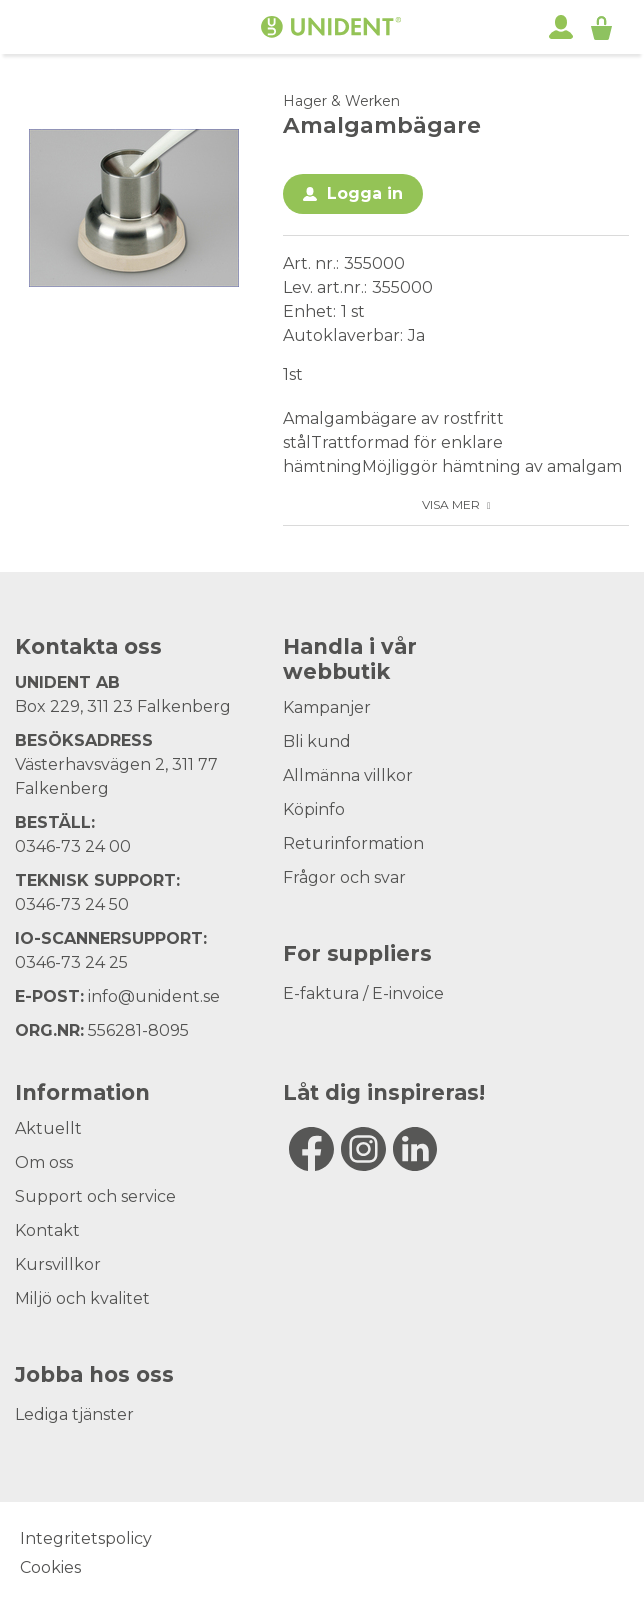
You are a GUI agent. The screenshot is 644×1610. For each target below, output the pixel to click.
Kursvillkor (58, 1264)
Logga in (365, 193)
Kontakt (47, 1230)
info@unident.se (154, 996)
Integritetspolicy (86, 1538)
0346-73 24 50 (72, 904)
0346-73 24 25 (71, 962)
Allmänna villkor (348, 775)
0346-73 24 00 (73, 846)
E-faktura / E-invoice (363, 993)
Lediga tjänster (74, 1414)
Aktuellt (48, 1128)
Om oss (44, 1162)
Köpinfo (314, 809)
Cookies (50, 1567)
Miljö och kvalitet (82, 1298)
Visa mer (451, 505)
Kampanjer (327, 707)
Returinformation (353, 843)
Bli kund (317, 741)
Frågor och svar (344, 877)
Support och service (95, 1196)
